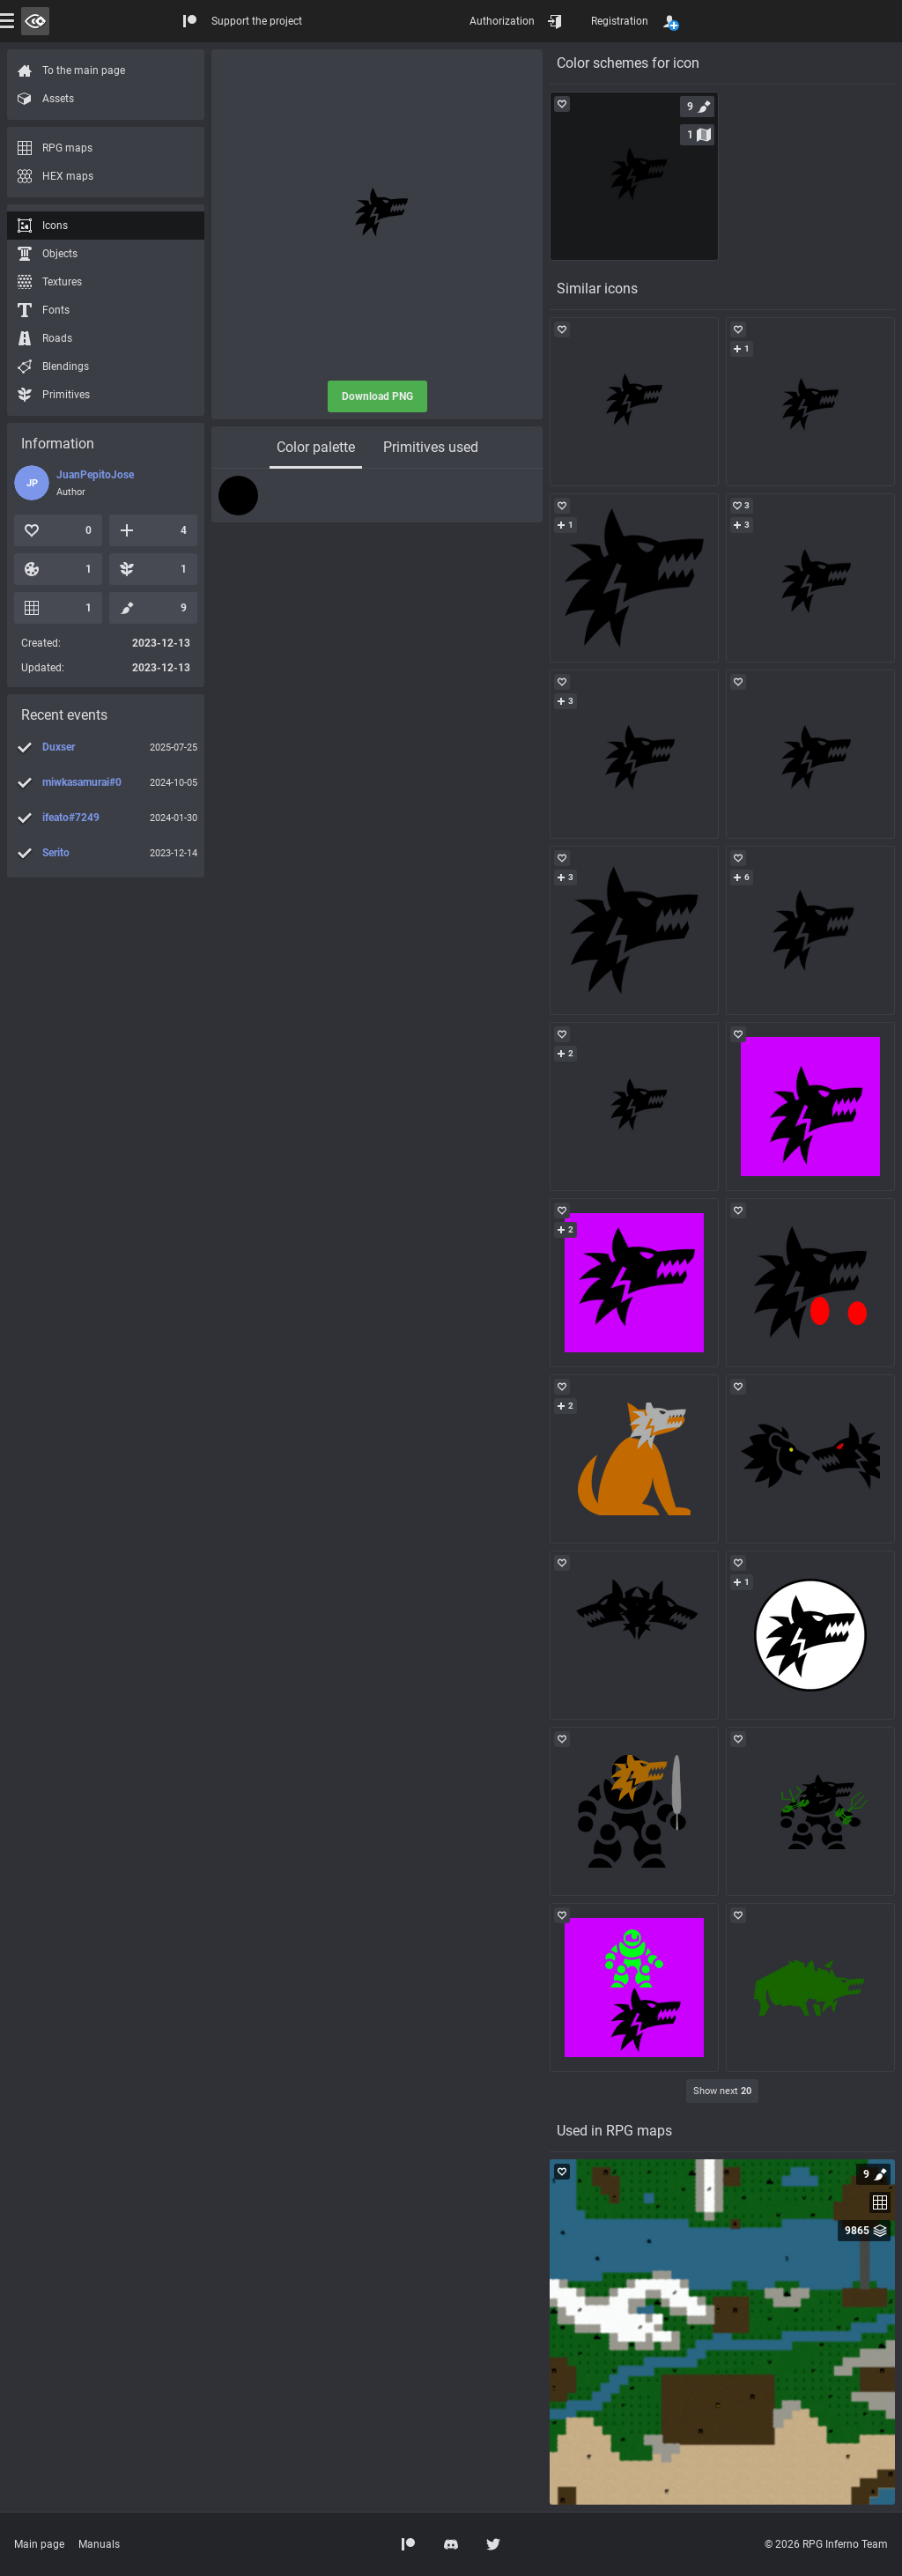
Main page (39, 2544)
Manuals (99, 2544)
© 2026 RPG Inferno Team (826, 2544)
